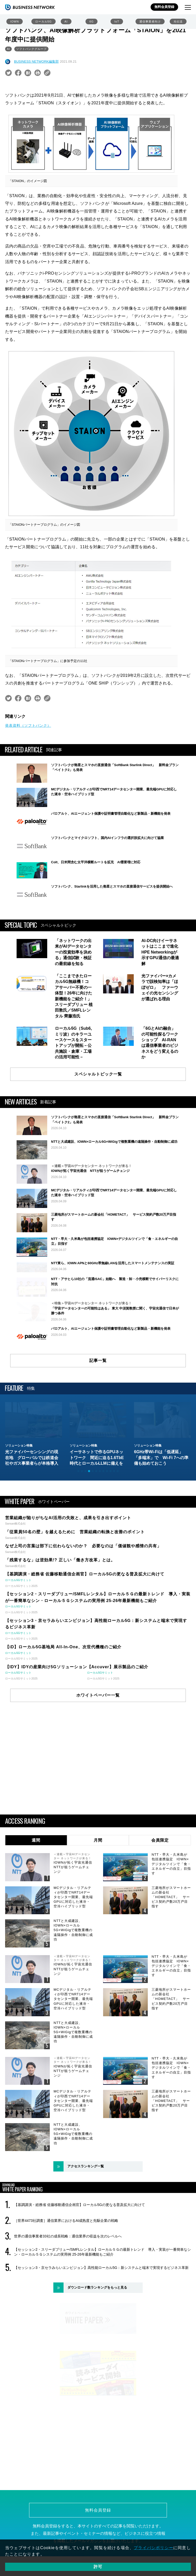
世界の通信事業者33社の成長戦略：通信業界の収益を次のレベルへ (68, 2301)
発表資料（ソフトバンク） (28, 725)
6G (91, 21)
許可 (98, 2566)
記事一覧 (98, 1425)
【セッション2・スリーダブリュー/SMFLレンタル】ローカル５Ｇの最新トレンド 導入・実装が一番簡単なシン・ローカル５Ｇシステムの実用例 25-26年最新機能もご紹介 (102, 2316)
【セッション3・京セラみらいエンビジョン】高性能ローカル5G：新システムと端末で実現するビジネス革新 (101, 2332)
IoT (116, 21)
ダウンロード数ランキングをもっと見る (97, 2352)
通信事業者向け (150, 21)
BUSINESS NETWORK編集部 (36, 61)
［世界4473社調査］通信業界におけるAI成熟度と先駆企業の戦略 (66, 2285)
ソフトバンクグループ (31, 48)
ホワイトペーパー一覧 (98, 1760)
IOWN (14, 21)
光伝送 (178, 21)
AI (66, 21)
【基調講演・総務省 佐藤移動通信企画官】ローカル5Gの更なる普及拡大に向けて (79, 2270)
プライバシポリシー (153, 2548)
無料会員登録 (164, 7)
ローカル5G (43, 21)
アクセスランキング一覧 (85, 2231)
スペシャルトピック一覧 (98, 1074)
